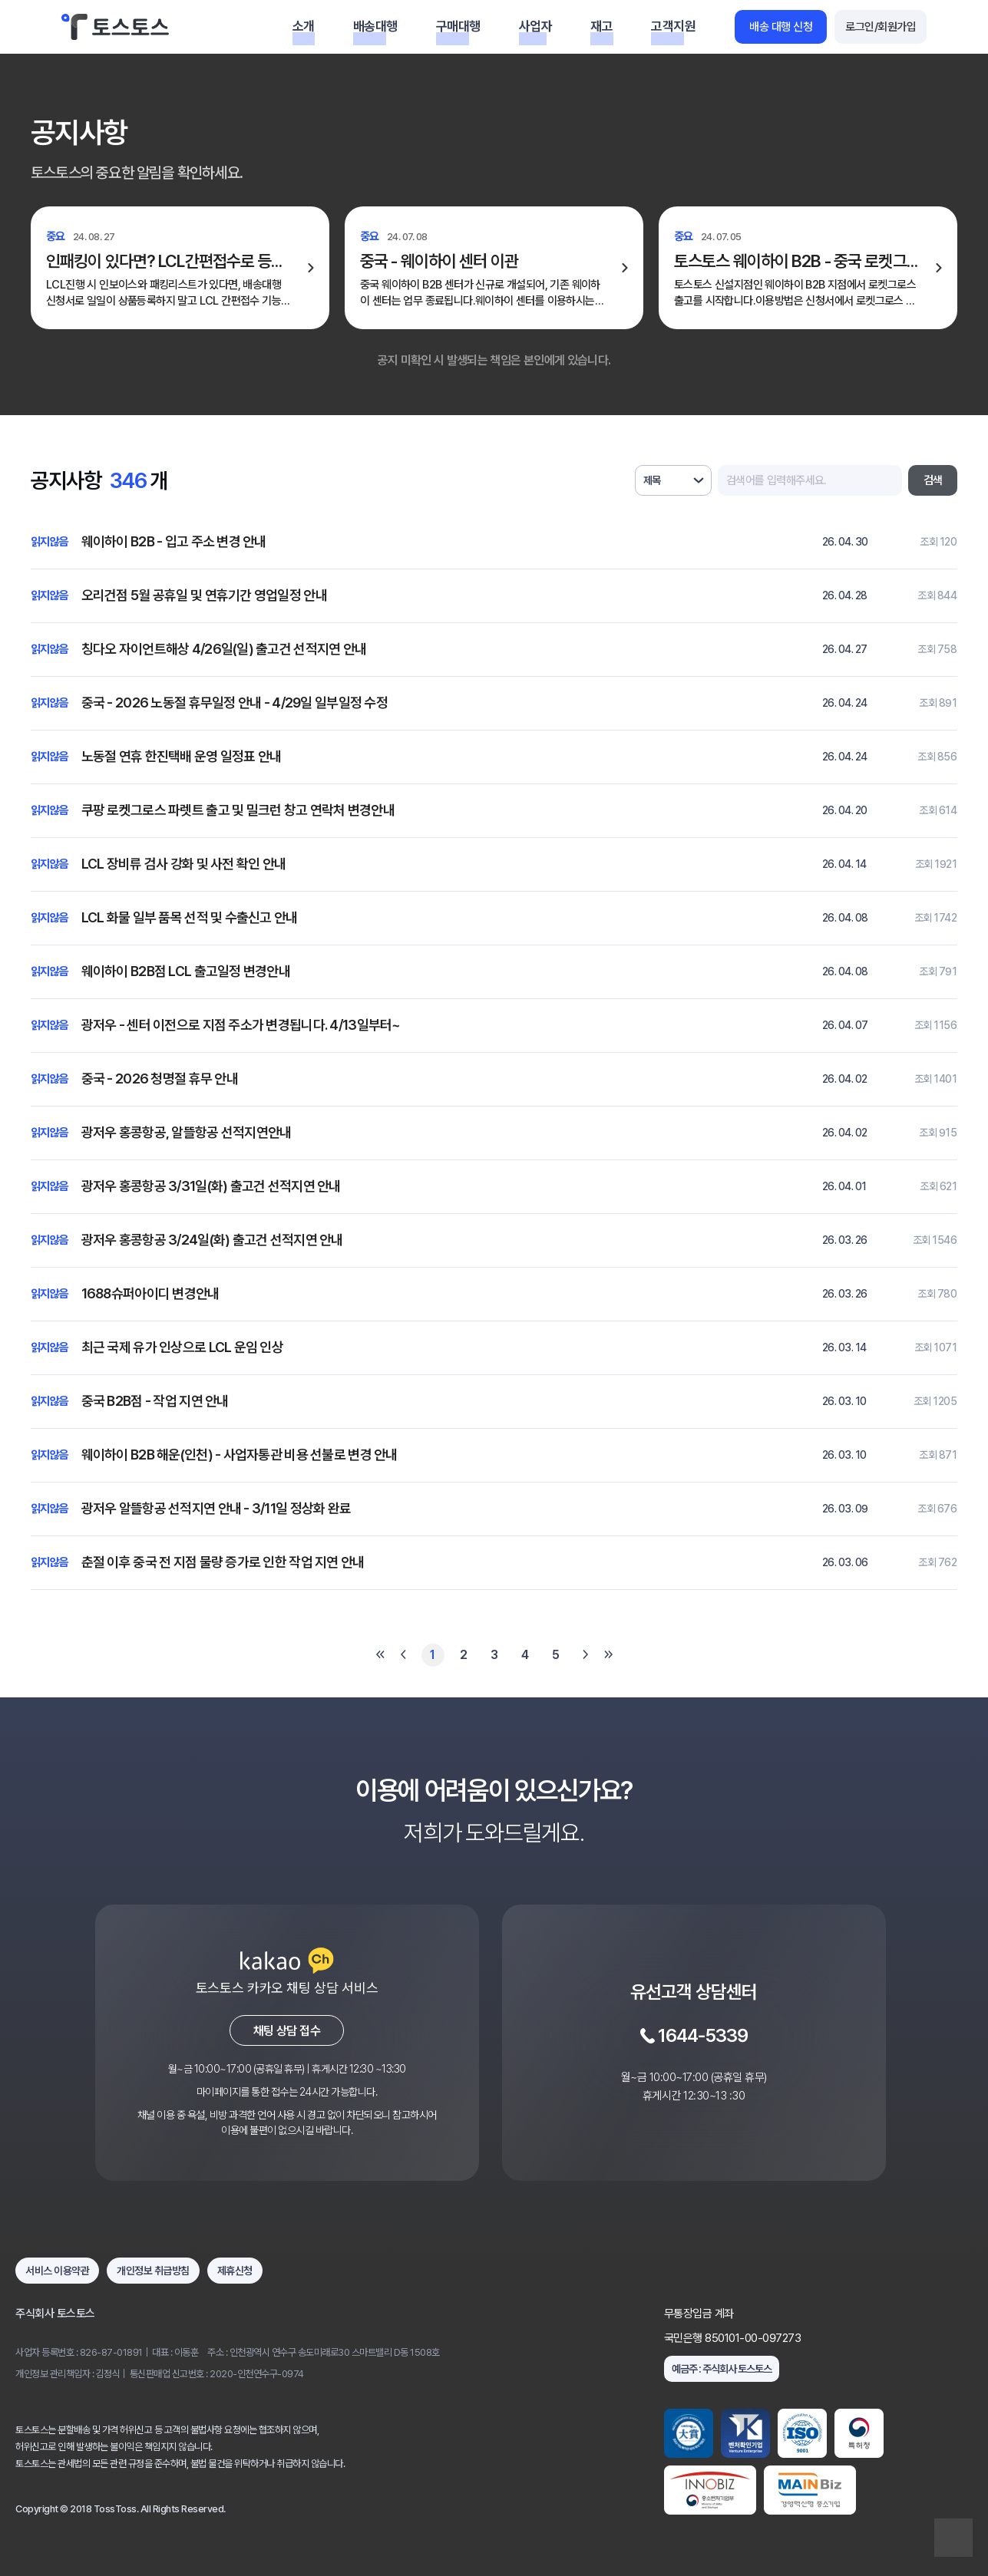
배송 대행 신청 (780, 27)
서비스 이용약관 (57, 2270)
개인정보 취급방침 (153, 2270)
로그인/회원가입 (880, 27)
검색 (933, 480)
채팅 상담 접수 (286, 2031)
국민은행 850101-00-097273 (732, 2338)
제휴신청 (235, 2270)
